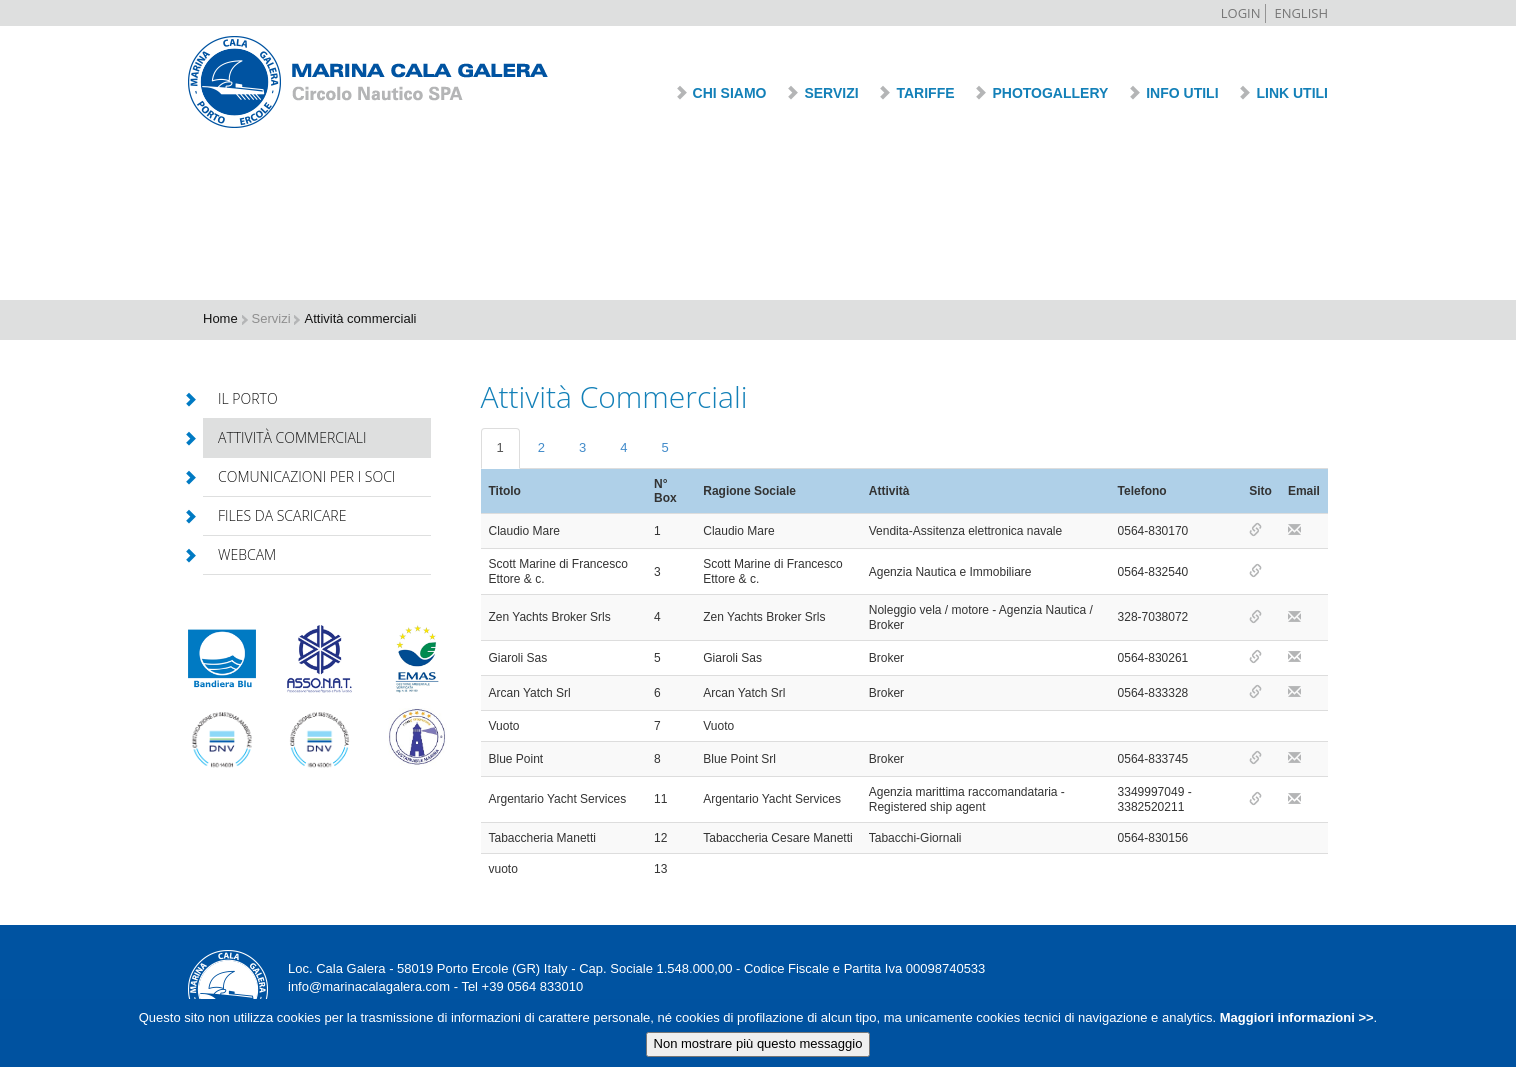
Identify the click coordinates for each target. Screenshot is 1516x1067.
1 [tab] (500, 447)
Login (1241, 13)
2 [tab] (541, 447)
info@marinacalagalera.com (369, 986)
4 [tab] (623, 447)
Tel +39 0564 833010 (522, 986)
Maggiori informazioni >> (1294, 1021)
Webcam (239, 554)
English (1301, 13)
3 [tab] (582, 447)
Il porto (240, 398)
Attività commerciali (285, 437)
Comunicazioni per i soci (299, 476)
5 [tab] (664, 447)
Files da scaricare (274, 515)
